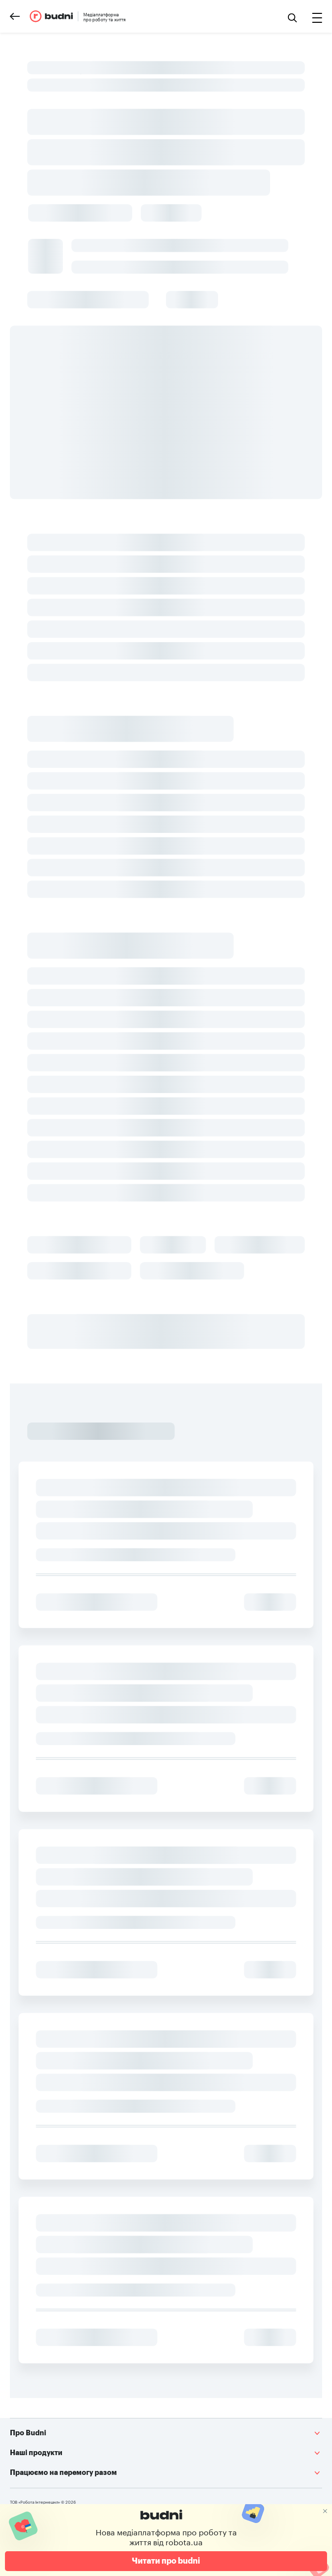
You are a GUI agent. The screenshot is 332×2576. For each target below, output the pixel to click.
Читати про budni (166, 2561)
